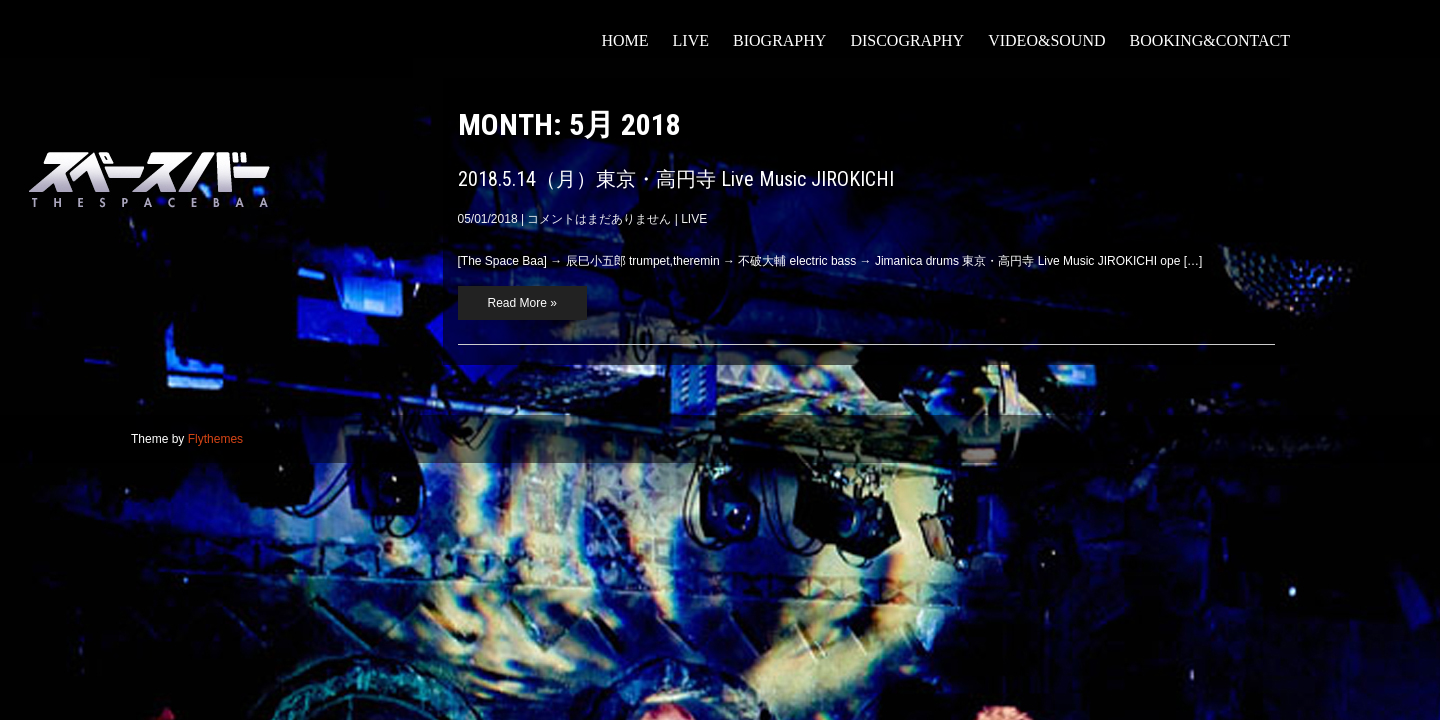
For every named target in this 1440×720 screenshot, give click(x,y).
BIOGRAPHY (779, 40)
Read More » (522, 303)
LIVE (691, 40)
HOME (624, 40)
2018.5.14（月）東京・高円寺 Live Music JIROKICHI (676, 179)
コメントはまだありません (599, 219)
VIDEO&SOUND (1046, 40)
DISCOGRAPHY (907, 40)
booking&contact (1210, 40)
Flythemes (215, 439)
